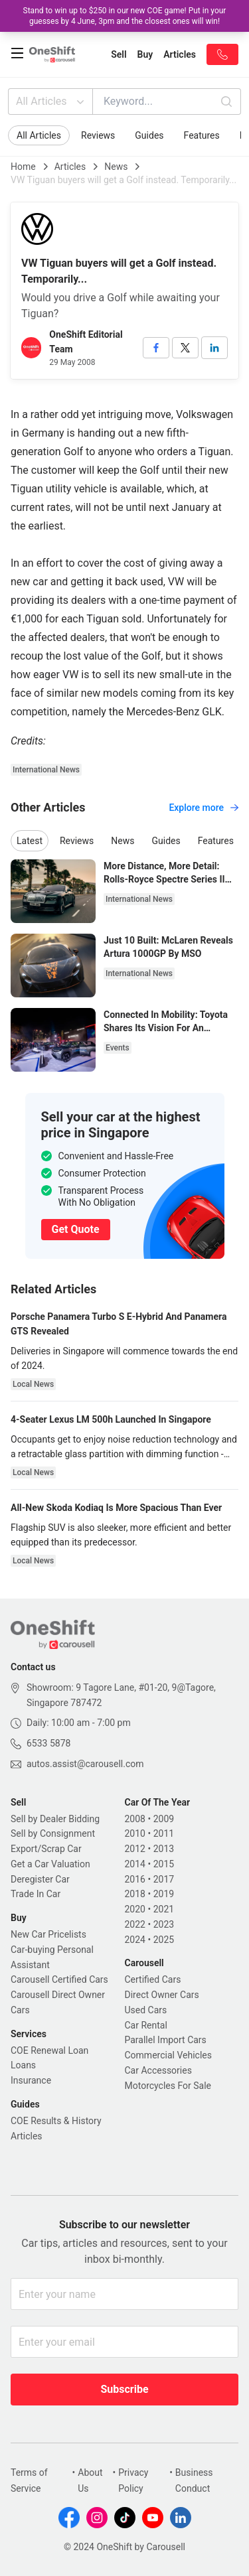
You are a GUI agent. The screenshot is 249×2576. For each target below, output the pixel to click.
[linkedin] (214, 347)
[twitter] (185, 347)
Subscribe (124, 2389)
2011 (163, 1833)
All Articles (51, 101)
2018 (135, 1894)
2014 (135, 1864)
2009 (163, 1819)
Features (202, 135)
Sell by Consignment (53, 1833)
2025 (163, 1939)
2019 (163, 1894)
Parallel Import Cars (166, 2040)
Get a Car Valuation (50, 1864)
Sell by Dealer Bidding (55, 1819)
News (115, 166)
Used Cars (146, 2010)
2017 (163, 1879)
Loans (23, 2065)
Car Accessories (158, 2070)
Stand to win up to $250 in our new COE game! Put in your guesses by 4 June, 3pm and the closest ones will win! (124, 16)
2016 (135, 1879)
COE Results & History (56, 2120)
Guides (149, 135)
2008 (135, 1819)
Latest (29, 840)
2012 (135, 1848)
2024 (135, 1939)
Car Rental (146, 2025)
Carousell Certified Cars (59, 1979)
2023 (163, 1924)
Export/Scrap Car (46, 1848)
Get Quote (76, 1229)
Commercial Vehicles (168, 2055)
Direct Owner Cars (162, 1994)
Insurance (31, 2080)
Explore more (203, 807)
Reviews (98, 135)
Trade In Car (35, 1894)
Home (23, 166)
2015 (163, 1864)
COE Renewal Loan (49, 2050)
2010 (135, 1833)
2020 (135, 1909)
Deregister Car (40, 1879)
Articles (70, 166)
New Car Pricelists (48, 1934)
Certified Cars (153, 1979)
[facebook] (156, 347)
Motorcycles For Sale (168, 2085)
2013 (163, 1848)
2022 (135, 1924)
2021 (163, 1909)
